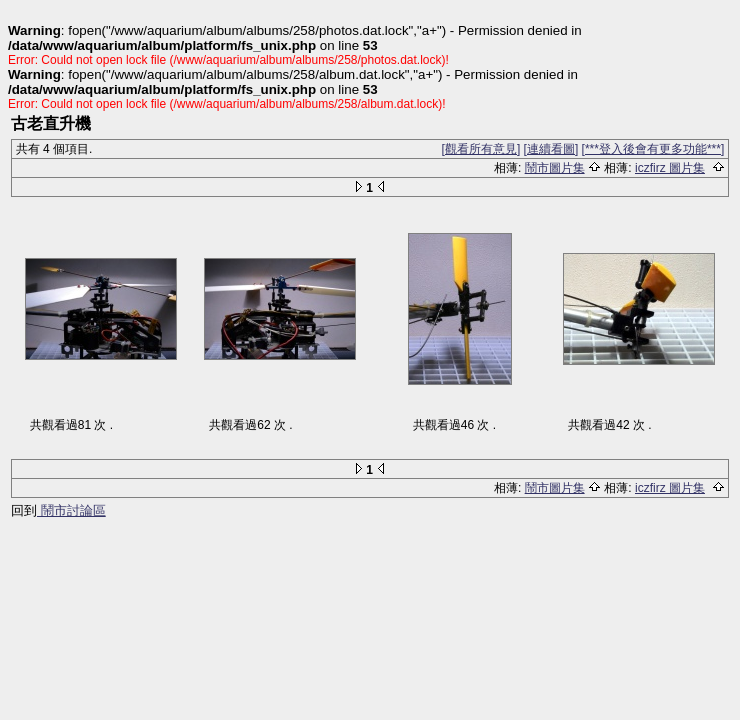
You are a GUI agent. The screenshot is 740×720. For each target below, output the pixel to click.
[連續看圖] (551, 149)
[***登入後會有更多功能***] (653, 149)
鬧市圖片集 (555, 168)
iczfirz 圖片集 (670, 168)
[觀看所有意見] (481, 149)
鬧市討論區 (71, 510)
